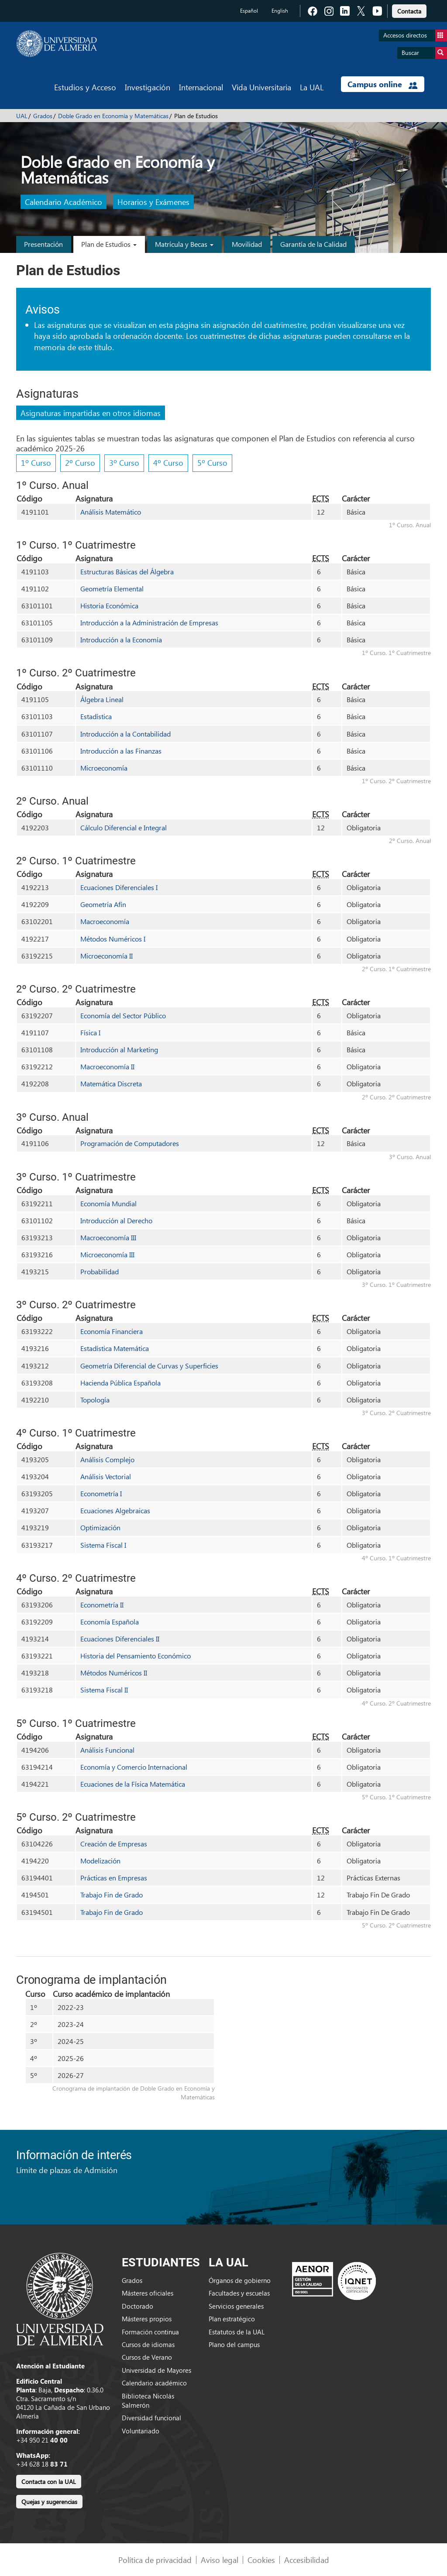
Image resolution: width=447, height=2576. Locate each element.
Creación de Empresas (113, 1843)
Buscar (424, 53)
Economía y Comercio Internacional (133, 1766)
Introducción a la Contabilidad (125, 733)
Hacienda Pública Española (120, 1382)
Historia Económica (109, 605)
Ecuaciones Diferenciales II (119, 1638)
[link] (409, 9)
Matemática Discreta (111, 1083)
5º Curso (212, 462)
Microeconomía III (107, 1254)
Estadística (96, 716)
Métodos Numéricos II (113, 1672)
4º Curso (168, 462)
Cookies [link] (261, 2559)
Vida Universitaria (261, 87)
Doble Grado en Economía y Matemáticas (113, 116)
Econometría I (101, 1493)
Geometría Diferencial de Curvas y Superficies (149, 1365)
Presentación (43, 244)
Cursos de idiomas (148, 2344)
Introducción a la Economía (121, 639)
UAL (22, 116)
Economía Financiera (111, 1331)
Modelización (100, 1860)
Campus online (382, 84)
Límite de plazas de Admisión (66, 2169)
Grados (42, 116)
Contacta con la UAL (48, 2481)
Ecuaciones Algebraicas (115, 1510)
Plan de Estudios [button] (109, 244)
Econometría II (102, 1604)
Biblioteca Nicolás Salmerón (148, 2400)
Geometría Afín (103, 904)
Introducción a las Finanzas (121, 750)
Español (249, 10)
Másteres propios (147, 2318)
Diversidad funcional (151, 2417)
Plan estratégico (232, 2318)
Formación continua (150, 2331)
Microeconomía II (106, 955)
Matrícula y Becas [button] (184, 244)
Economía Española (109, 1621)
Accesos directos (415, 35)
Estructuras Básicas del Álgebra (127, 571)
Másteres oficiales (147, 2293)
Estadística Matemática (114, 1348)
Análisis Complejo (107, 1459)
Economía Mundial (108, 1203)
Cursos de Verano (147, 2357)
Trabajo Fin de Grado (111, 1894)
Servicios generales (236, 2306)
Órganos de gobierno (240, 2280)
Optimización (100, 1527)
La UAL (311, 87)
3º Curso (124, 462)
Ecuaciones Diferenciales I (119, 887)
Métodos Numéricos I (112, 938)
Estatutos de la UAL (237, 2331)
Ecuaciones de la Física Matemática (132, 1783)
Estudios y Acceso (85, 87)
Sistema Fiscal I (103, 1544)
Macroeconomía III (108, 1237)
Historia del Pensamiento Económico (135, 1655)
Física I (90, 1032)
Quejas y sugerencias (49, 2502)
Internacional (201, 87)
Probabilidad (99, 1271)
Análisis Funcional (107, 1749)
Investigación (147, 87)
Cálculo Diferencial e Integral (123, 827)
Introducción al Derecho (116, 1220)
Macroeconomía (104, 921)
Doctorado (137, 2306)
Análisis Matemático (110, 511)
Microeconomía (103, 767)
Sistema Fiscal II (104, 1689)
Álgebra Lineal (102, 699)
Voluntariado (140, 2430)
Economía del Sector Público (123, 1015)
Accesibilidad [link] (306, 2559)
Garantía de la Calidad (313, 244)
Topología (95, 1399)
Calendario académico (154, 2382)
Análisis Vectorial (105, 1476)
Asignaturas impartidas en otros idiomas (91, 412)
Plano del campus (234, 2344)
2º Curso (80, 462)
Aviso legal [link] (219, 2559)
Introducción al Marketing (119, 1049)
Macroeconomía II (107, 1066)
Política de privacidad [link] (155, 2559)
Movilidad (247, 244)
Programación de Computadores (129, 1143)
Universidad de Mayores (156, 2370)
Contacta (409, 11)
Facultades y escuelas (239, 2293)
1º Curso (36, 462)
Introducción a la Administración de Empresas (149, 622)
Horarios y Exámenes (153, 202)
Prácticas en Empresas (113, 1877)
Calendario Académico (63, 202)
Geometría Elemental (112, 588)
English (280, 10)
